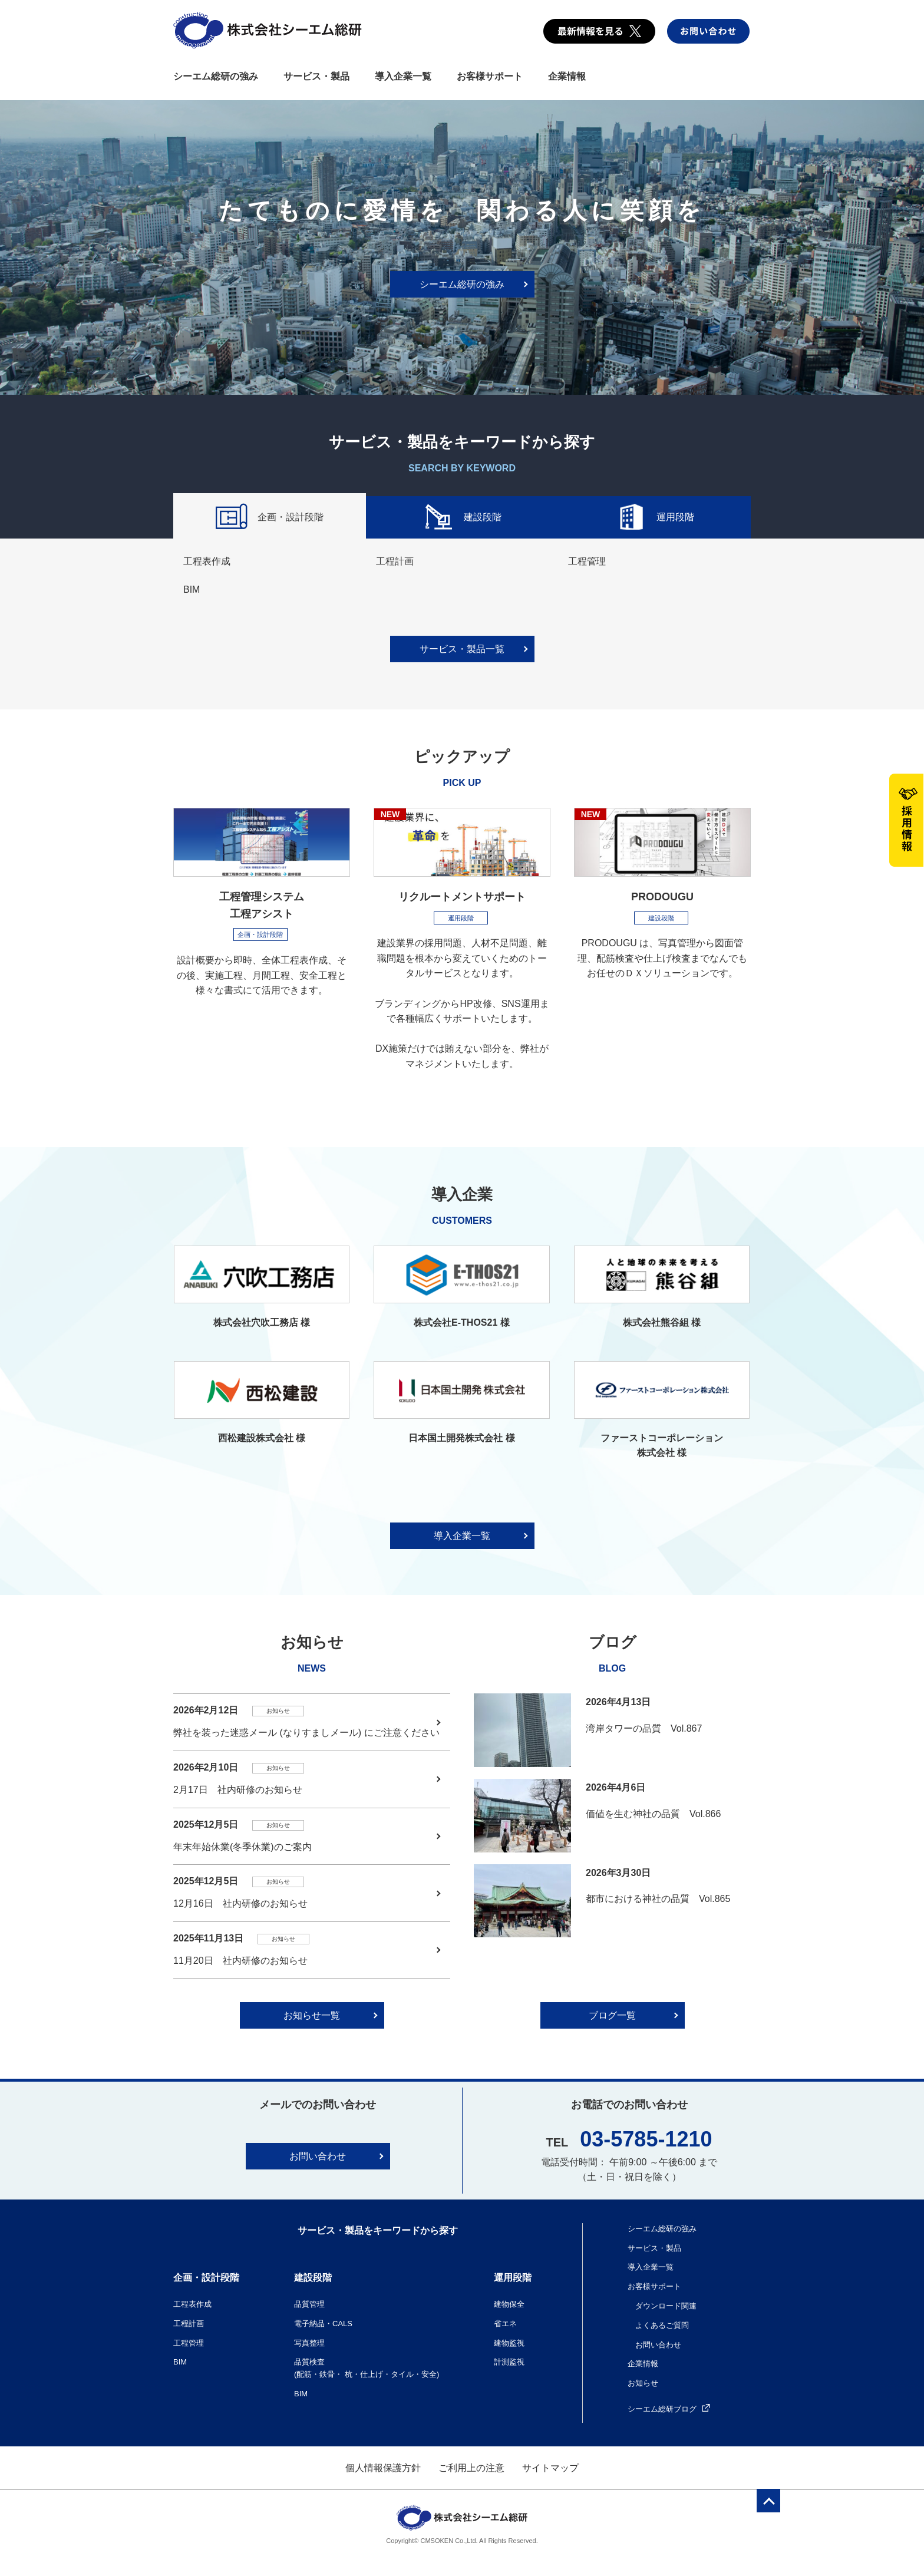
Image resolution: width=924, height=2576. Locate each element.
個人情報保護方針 (383, 2468)
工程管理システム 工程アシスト (261, 905)
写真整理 (309, 2343)
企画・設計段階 (270, 517)
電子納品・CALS (323, 2323)
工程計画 (395, 561)
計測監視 (509, 2361)
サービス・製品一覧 (462, 649)
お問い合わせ (317, 2156)
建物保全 (509, 2304)
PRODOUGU (662, 897)
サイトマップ (550, 2468)
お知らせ (643, 2383)
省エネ (505, 2323)
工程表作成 (206, 561)
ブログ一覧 (612, 2015)
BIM (191, 589)
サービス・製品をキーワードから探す (378, 2230)
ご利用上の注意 (471, 2468)
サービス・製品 (316, 76)
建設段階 (461, 517)
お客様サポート (490, 76)
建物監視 (509, 2343)
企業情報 (567, 76)
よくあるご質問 (662, 2325)
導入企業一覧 (403, 76)
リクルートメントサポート (462, 897)
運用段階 (654, 517)
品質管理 (309, 2304)
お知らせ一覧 (311, 2015)
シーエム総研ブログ (669, 2409)
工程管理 (587, 561)
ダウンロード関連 (666, 2305)
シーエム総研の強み (215, 76)
